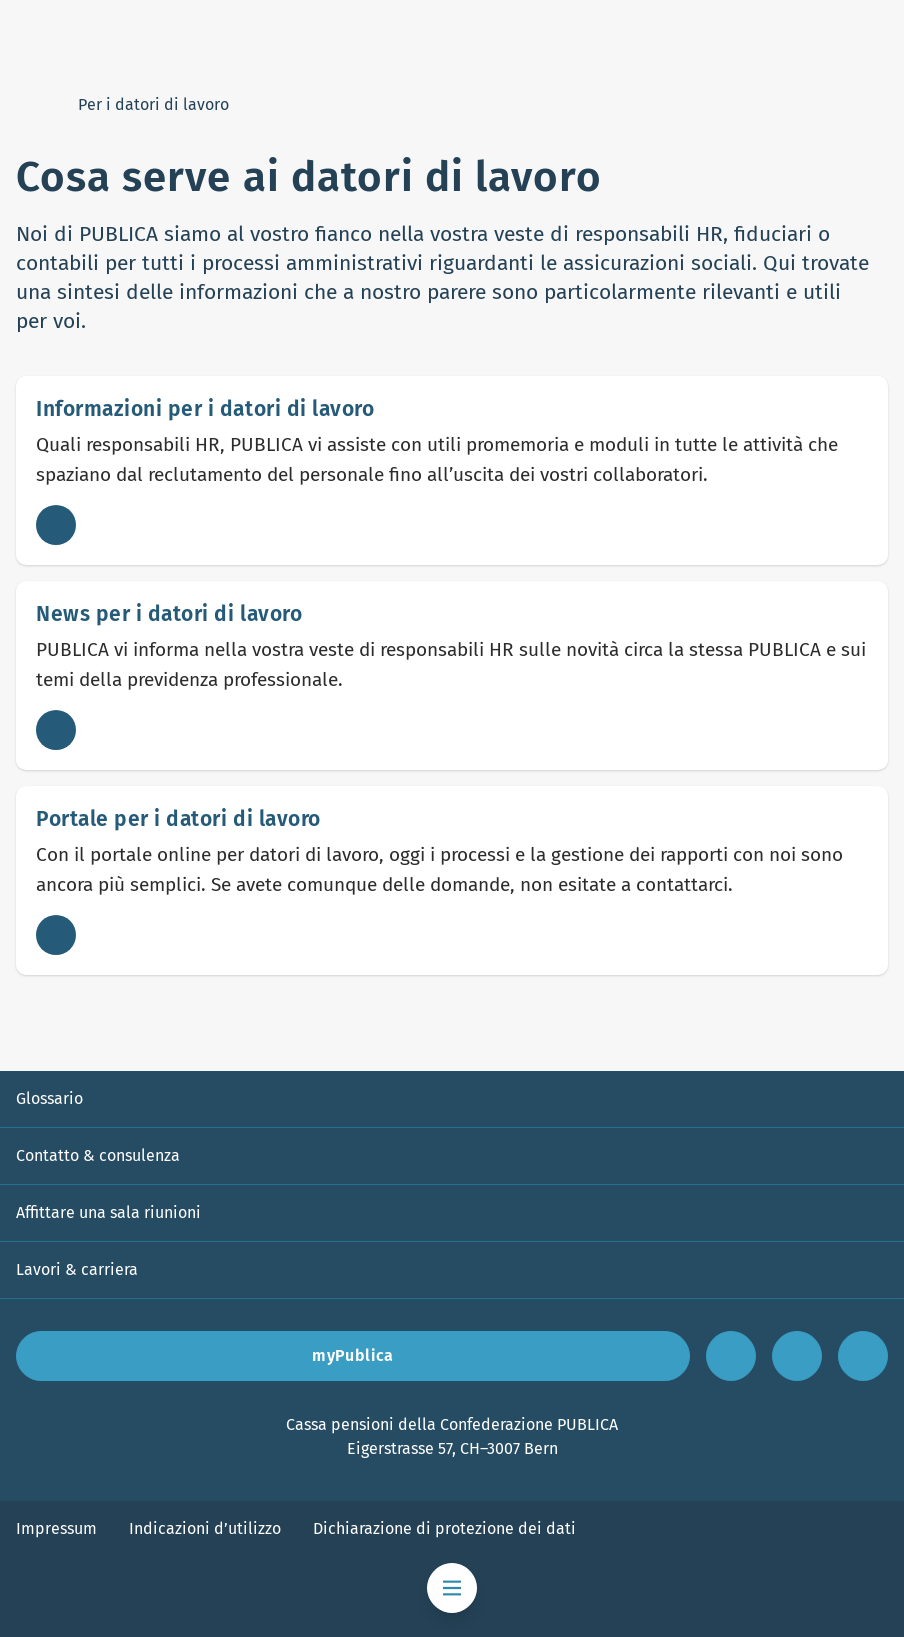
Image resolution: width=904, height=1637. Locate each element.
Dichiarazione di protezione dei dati (444, 1528)
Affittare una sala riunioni (108, 1212)
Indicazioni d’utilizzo (205, 1528)
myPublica (353, 1355)
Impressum (56, 1528)
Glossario (49, 1098)
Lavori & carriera (77, 1269)
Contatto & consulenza (98, 1155)
